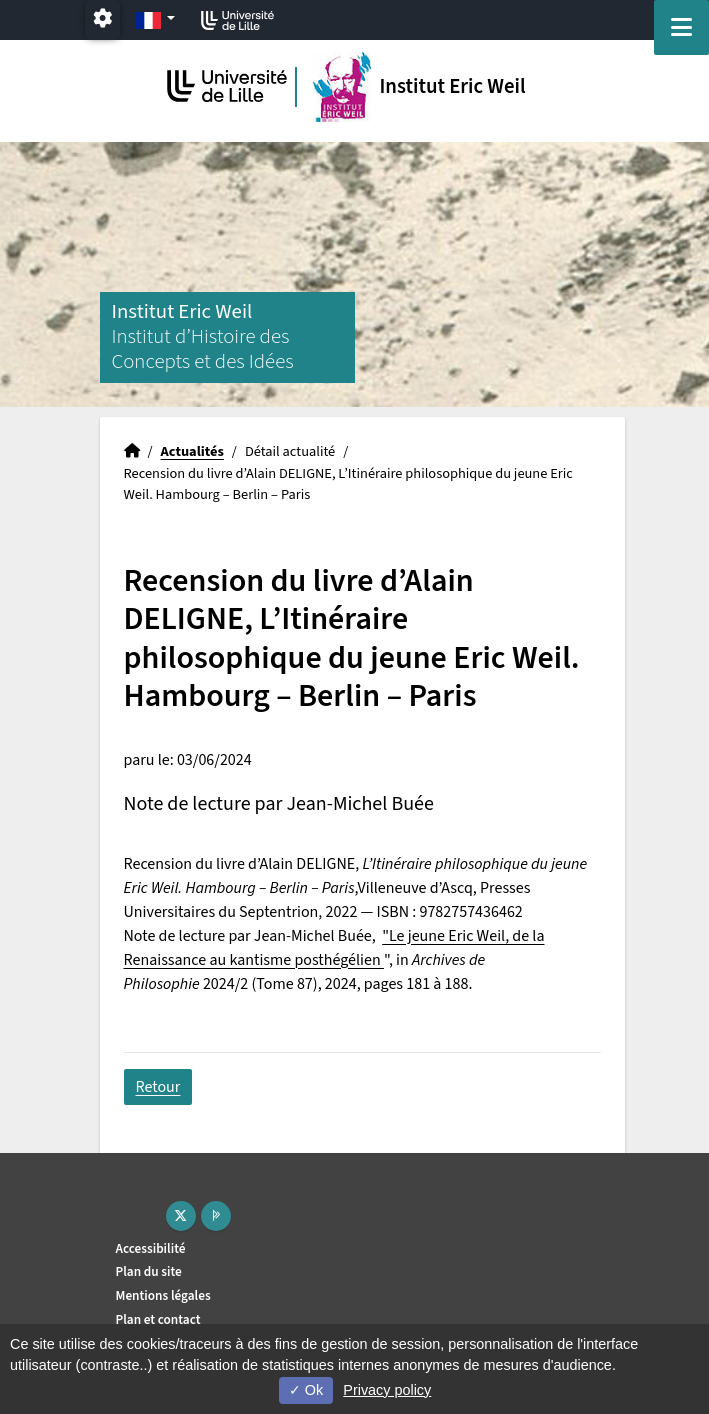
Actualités (192, 451)
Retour (158, 1087)
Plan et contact (158, 1319)
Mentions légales (163, 1295)
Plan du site (149, 1271)
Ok (306, 1390)
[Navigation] (681, 27)
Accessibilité (151, 1248)
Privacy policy (387, 1390)
